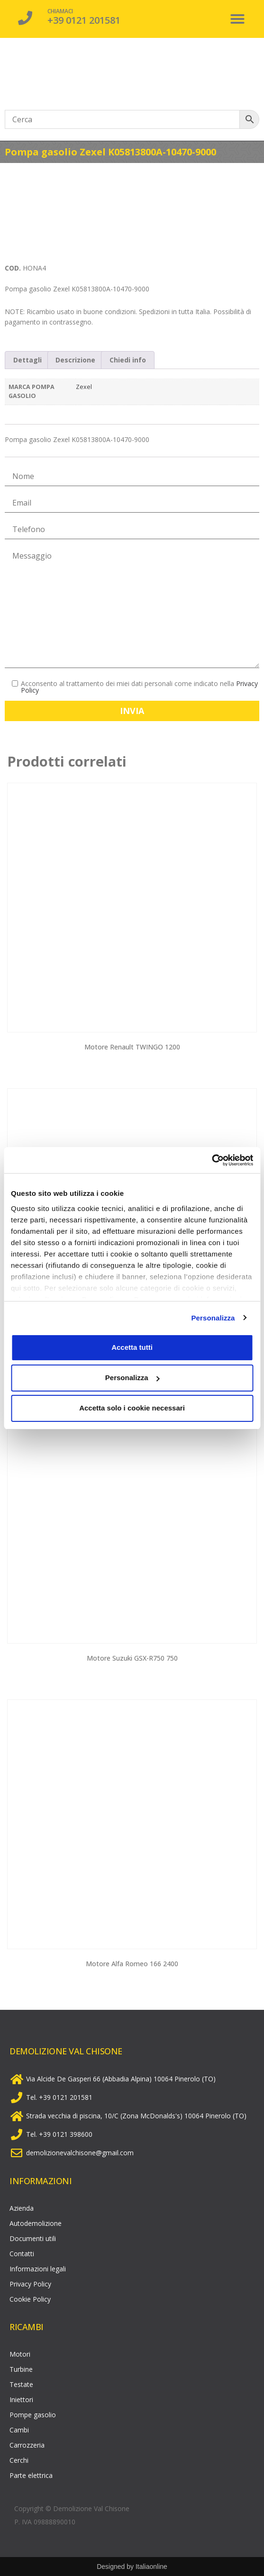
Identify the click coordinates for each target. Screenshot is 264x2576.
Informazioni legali (37, 2268)
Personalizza (213, 1318)
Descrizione (75, 359)
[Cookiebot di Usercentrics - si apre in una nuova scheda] (211, 1160)
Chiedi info (127, 359)
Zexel (84, 387)
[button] (237, 19)
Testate (21, 2384)
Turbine (21, 2369)
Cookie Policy (30, 2299)
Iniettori (21, 2399)
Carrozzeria (27, 2444)
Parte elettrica (31, 2475)
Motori (19, 2354)
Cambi (19, 2429)
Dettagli (27, 359)
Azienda (21, 2208)
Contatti (21, 2253)
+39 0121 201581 (83, 20)
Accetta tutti (132, 1347)
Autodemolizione (35, 2223)
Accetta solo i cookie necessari (132, 1408)
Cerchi (18, 2460)
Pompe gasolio (32, 2414)
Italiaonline (151, 2566)
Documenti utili (32, 2238)
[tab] (27, 360)
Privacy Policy (30, 2283)
